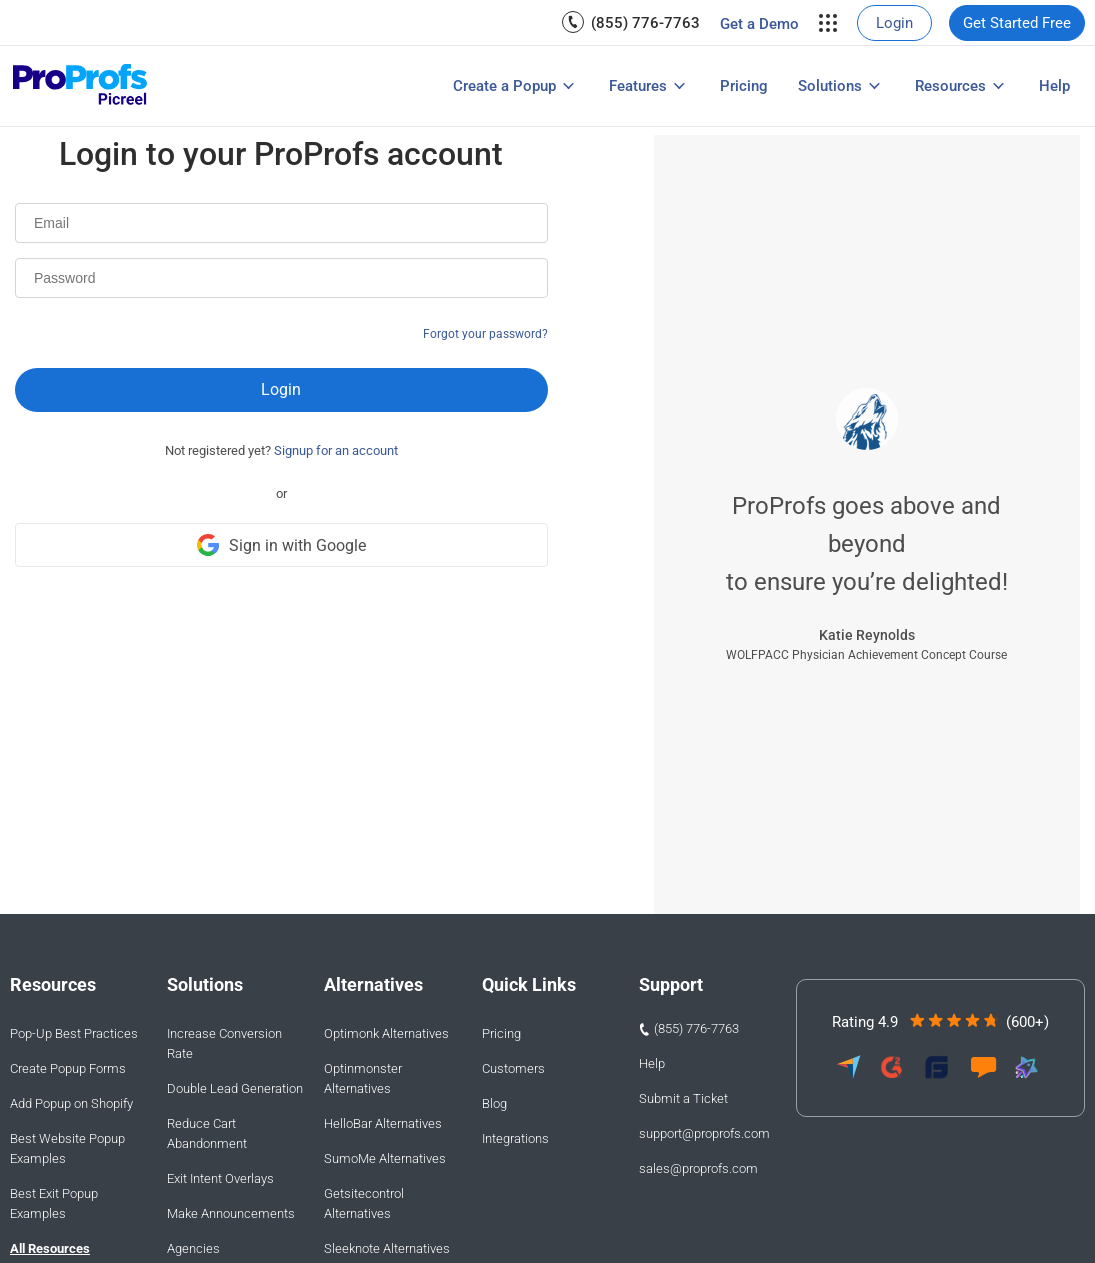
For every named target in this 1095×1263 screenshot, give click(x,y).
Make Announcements (231, 1213)
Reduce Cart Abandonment (207, 1133)
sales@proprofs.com (698, 1168)
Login (894, 23)
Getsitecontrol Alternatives (364, 1203)
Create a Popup (504, 86)
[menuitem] (631, 22)
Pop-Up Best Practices (74, 1033)
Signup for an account (336, 450)
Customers (513, 1068)
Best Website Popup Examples (67, 1148)
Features (638, 86)
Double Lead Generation (235, 1088)
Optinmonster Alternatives (363, 1078)
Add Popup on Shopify (71, 1103)
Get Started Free (1017, 23)
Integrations (515, 1138)
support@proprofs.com (704, 1133)
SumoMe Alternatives (385, 1158)
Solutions (830, 86)
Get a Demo (759, 24)
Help (1054, 86)
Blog (494, 1103)
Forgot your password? (485, 334)
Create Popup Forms (68, 1068)
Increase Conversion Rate (224, 1043)
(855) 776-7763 (645, 23)
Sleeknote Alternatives (387, 1248)
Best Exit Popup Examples (54, 1203)
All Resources (50, 1248)
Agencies (193, 1248)
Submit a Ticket (683, 1098)
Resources (950, 86)
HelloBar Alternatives (383, 1123)
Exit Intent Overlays (220, 1178)
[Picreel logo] (80, 86)
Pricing (744, 86)
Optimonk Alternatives (386, 1033)
